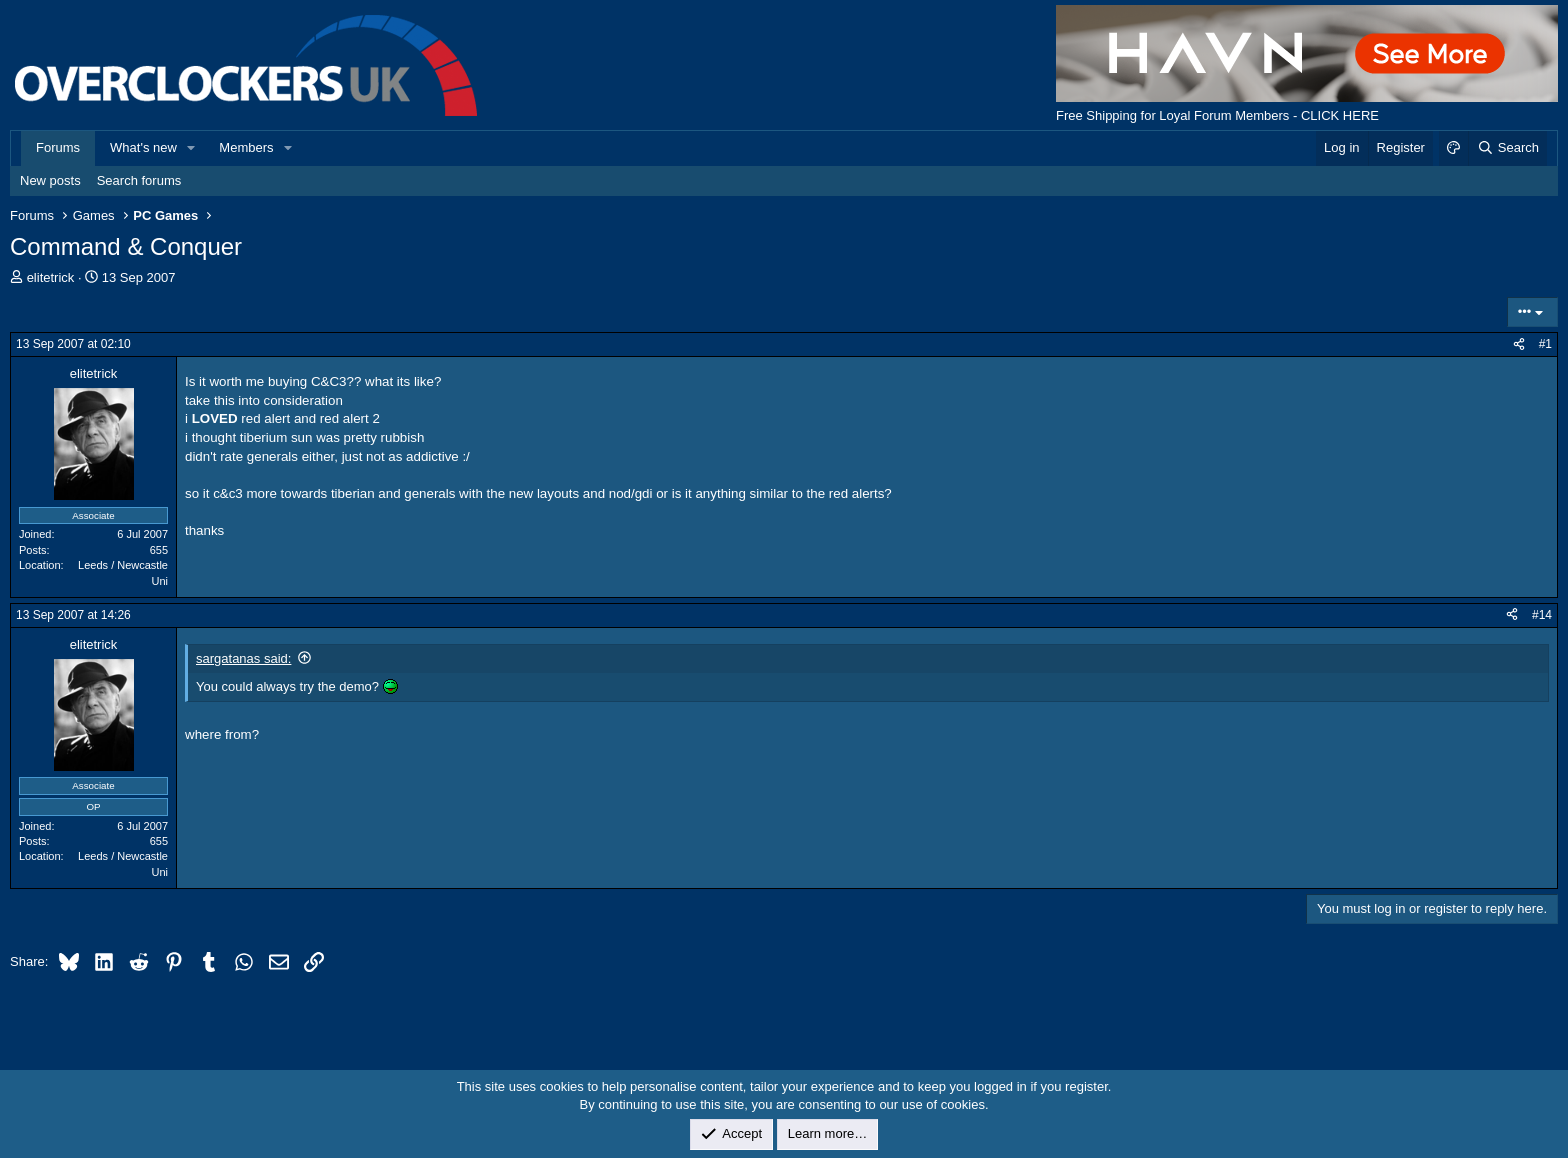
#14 (1542, 615)
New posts (50, 180)
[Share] (1519, 344)
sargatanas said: (243, 658)
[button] (192, 148)
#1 (1545, 344)
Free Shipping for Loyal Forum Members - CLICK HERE (1217, 115)
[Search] (1507, 148)
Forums (58, 147)
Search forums (139, 180)
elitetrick (51, 277)
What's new (143, 147)
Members (246, 147)
